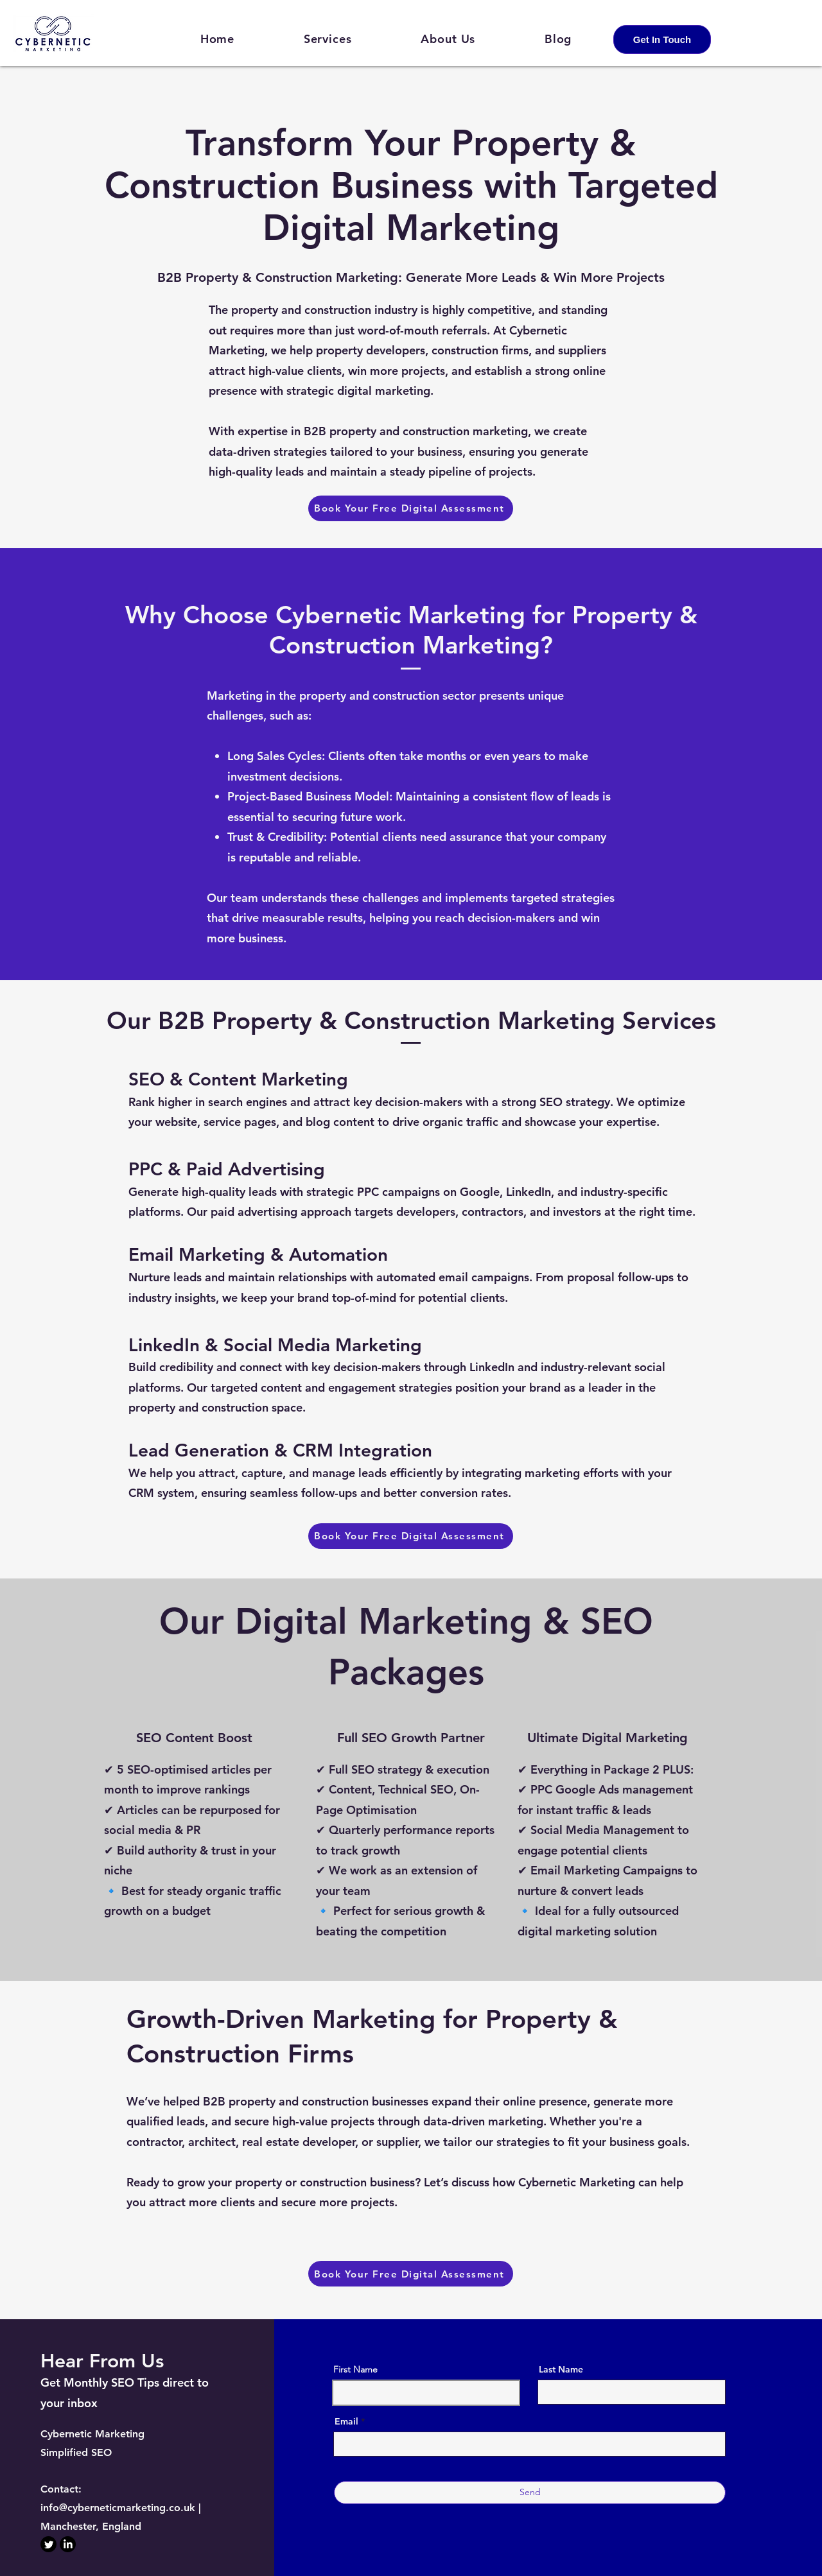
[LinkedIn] (68, 2544)
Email (346, 2421)
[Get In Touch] (662, 39)
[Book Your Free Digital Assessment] (410, 508)
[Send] (530, 2492)
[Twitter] (48, 2544)
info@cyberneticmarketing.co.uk (117, 2508)
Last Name (561, 2369)
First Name (355, 2369)
